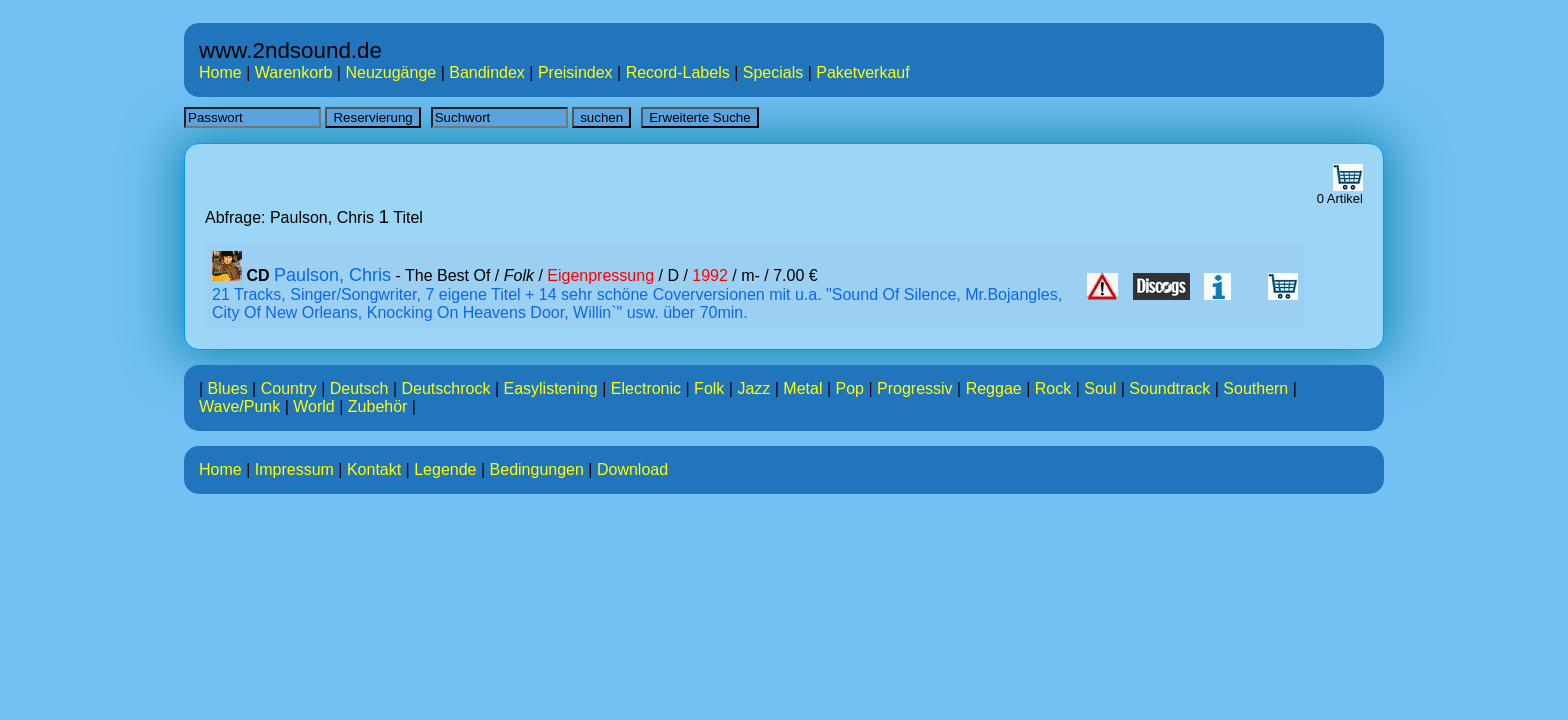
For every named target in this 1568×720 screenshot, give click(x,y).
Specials (773, 72)
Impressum (294, 469)
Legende (445, 469)
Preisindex (575, 72)
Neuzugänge (390, 72)
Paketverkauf (862, 72)
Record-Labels (678, 72)
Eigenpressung (600, 275)
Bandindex (487, 72)
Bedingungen (537, 469)
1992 (710, 275)
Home (220, 72)
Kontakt (374, 469)
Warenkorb (294, 72)
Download (632, 469)
